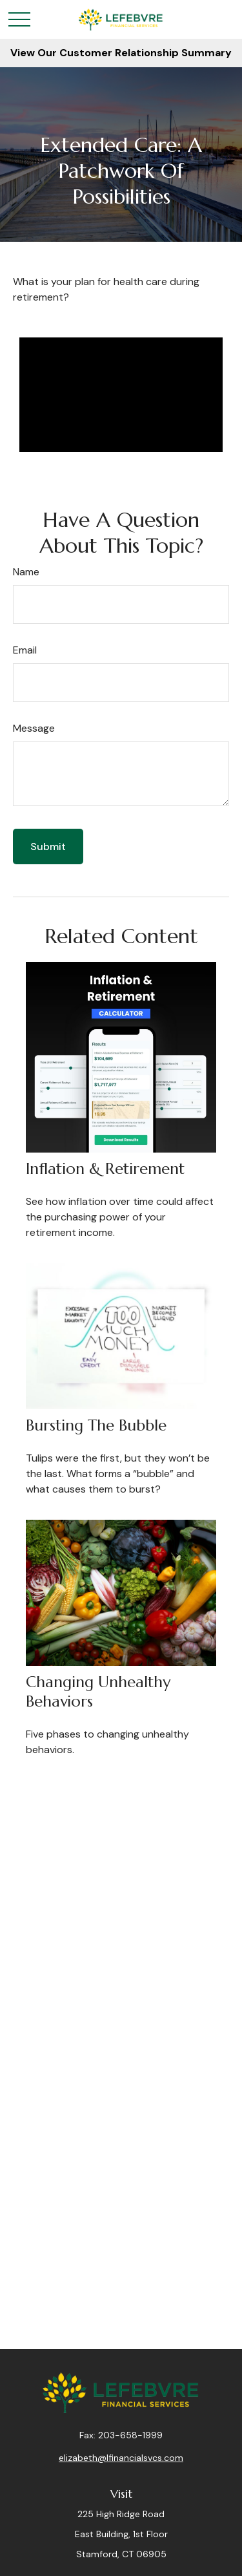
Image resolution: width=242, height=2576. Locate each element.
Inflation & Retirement (105, 1168)
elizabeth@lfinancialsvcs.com (121, 2458)
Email (25, 650)
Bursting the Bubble (96, 1425)
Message (34, 728)
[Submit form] (48, 846)
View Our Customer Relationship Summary (121, 52)
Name (26, 572)
